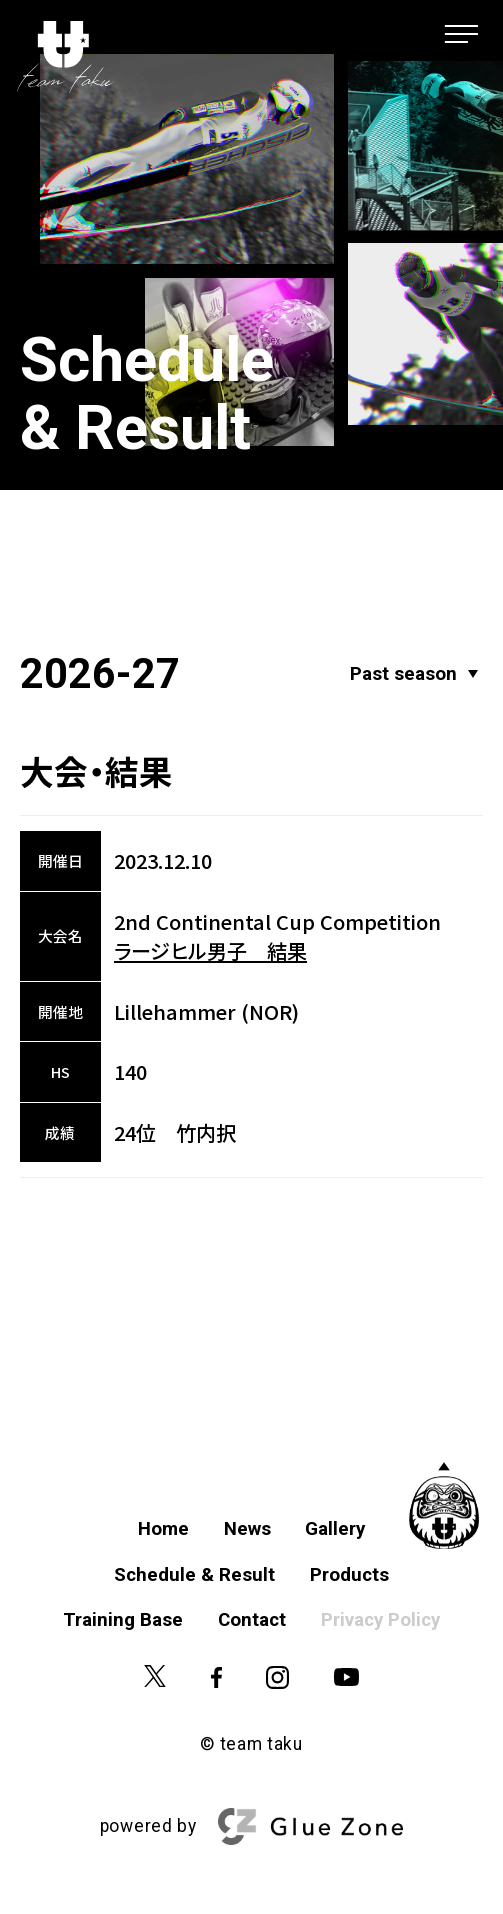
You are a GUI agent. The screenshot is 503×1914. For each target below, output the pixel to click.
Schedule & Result (194, 1575)
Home (163, 1529)
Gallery (335, 1529)
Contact (252, 1620)
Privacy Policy (380, 1620)
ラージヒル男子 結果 (210, 950)
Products (349, 1575)
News (247, 1529)
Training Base (123, 1620)
